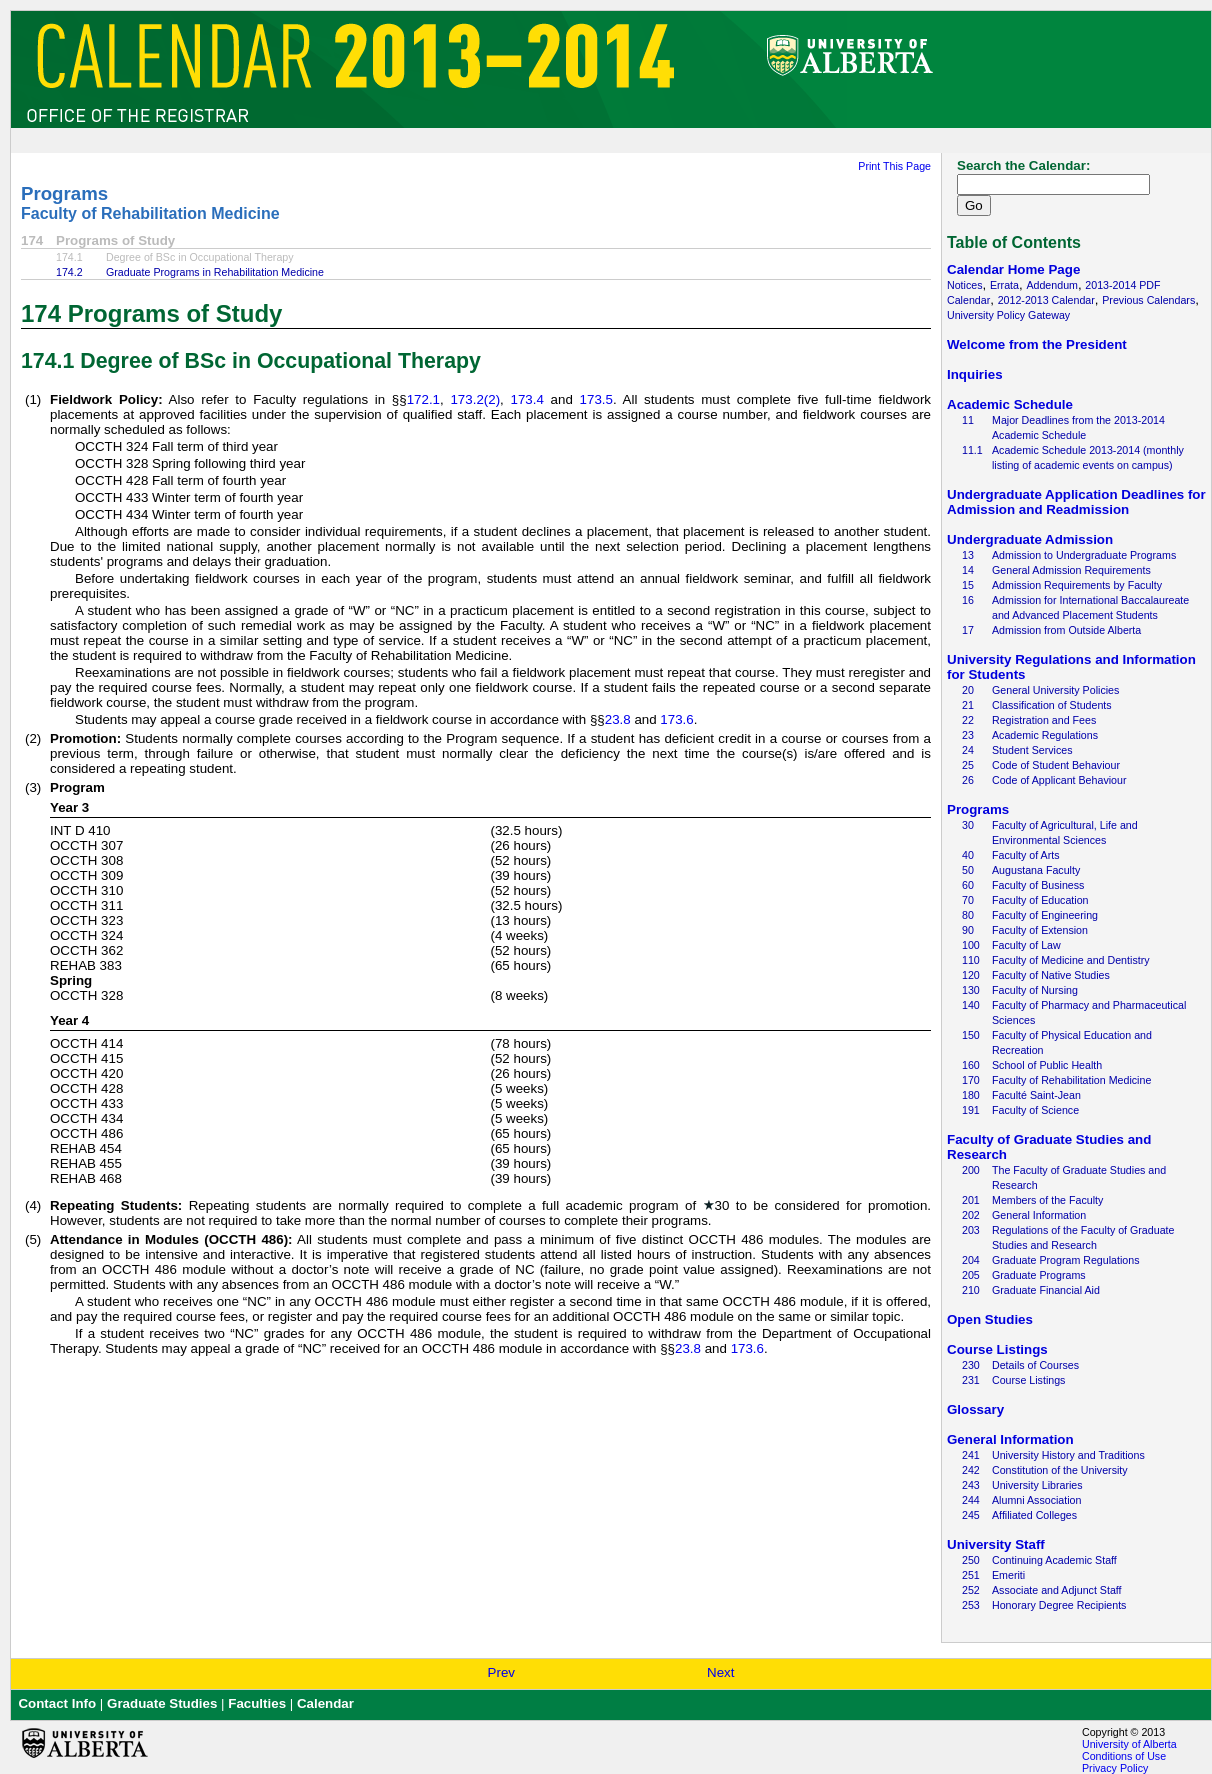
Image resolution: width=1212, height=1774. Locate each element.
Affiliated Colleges (1034, 1515)
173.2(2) (475, 399)
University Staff (996, 1544)
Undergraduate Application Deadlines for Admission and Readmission (1076, 502)
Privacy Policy (1115, 1768)
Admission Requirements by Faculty (1077, 585)
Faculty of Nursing (1035, 990)
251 (971, 1575)
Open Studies (990, 1319)
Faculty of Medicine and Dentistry (1071, 960)
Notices (965, 285)
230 (971, 1365)
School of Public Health (1047, 1065)
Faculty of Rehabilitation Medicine (150, 213)
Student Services (1032, 750)
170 (971, 1080)
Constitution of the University (1060, 1470)
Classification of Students (1052, 705)
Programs (64, 193)
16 (968, 600)
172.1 (423, 399)
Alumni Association (1036, 1500)
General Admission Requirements (1071, 570)
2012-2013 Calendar (1046, 300)
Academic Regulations (1045, 735)
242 (971, 1470)
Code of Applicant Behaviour (1059, 780)
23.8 (618, 719)
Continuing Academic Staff (1054, 1560)
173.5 (596, 399)
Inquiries (975, 374)
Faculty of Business (1038, 885)
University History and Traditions (1068, 1455)
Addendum (1052, 285)
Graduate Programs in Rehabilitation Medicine (215, 272)
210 (971, 1290)
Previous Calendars (1148, 300)
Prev (501, 1672)
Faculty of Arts (1026, 855)
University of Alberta (1129, 1744)
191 (971, 1110)
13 (968, 555)
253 (971, 1605)
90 (968, 930)
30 (968, 825)
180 (971, 1095)
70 (968, 900)
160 (971, 1065)
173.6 (676, 719)
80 (968, 915)
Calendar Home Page (1013, 269)
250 (971, 1560)
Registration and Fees (1044, 720)
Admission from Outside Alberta (1066, 630)
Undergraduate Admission (1030, 539)
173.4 (527, 399)
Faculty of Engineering (1045, 915)
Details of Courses (1035, 1365)
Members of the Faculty (1047, 1200)
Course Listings (997, 1349)
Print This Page (894, 166)
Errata (1004, 285)
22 (968, 720)
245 (971, 1515)
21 (968, 705)
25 (968, 765)
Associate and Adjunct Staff (1057, 1590)
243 (971, 1485)
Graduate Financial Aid (1046, 1290)
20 (968, 690)
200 (971, 1170)
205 (971, 1275)
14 (968, 570)
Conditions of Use (1124, 1756)
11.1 (972, 450)
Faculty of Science (1035, 1110)
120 (971, 975)
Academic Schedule (1010, 404)
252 (971, 1590)
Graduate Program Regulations (1066, 1260)
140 (971, 1005)
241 (971, 1455)
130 (971, 990)
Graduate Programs (1039, 1275)
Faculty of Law (1026, 945)
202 (971, 1215)
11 (968, 420)
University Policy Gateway (1008, 315)
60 (968, 885)
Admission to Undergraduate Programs (1084, 555)
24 (968, 750)
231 (971, 1380)
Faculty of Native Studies (1051, 975)
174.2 (69, 272)
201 (971, 1200)
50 (968, 870)
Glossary (975, 1409)
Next (720, 1672)
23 (968, 735)
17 (968, 630)
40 (968, 855)
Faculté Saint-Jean (1036, 1095)
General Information (1039, 1215)
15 (968, 585)
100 (971, 945)
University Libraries (1037, 1485)
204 (971, 1260)
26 (968, 780)
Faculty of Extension (1040, 930)
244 (971, 1500)
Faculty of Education (1040, 900)
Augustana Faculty (1036, 870)
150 (971, 1035)
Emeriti (1008, 1575)
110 (971, 960)
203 (971, 1230)
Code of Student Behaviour (1056, 765)
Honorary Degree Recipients (1059, 1605)
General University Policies (1055, 690)
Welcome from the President (1037, 344)
